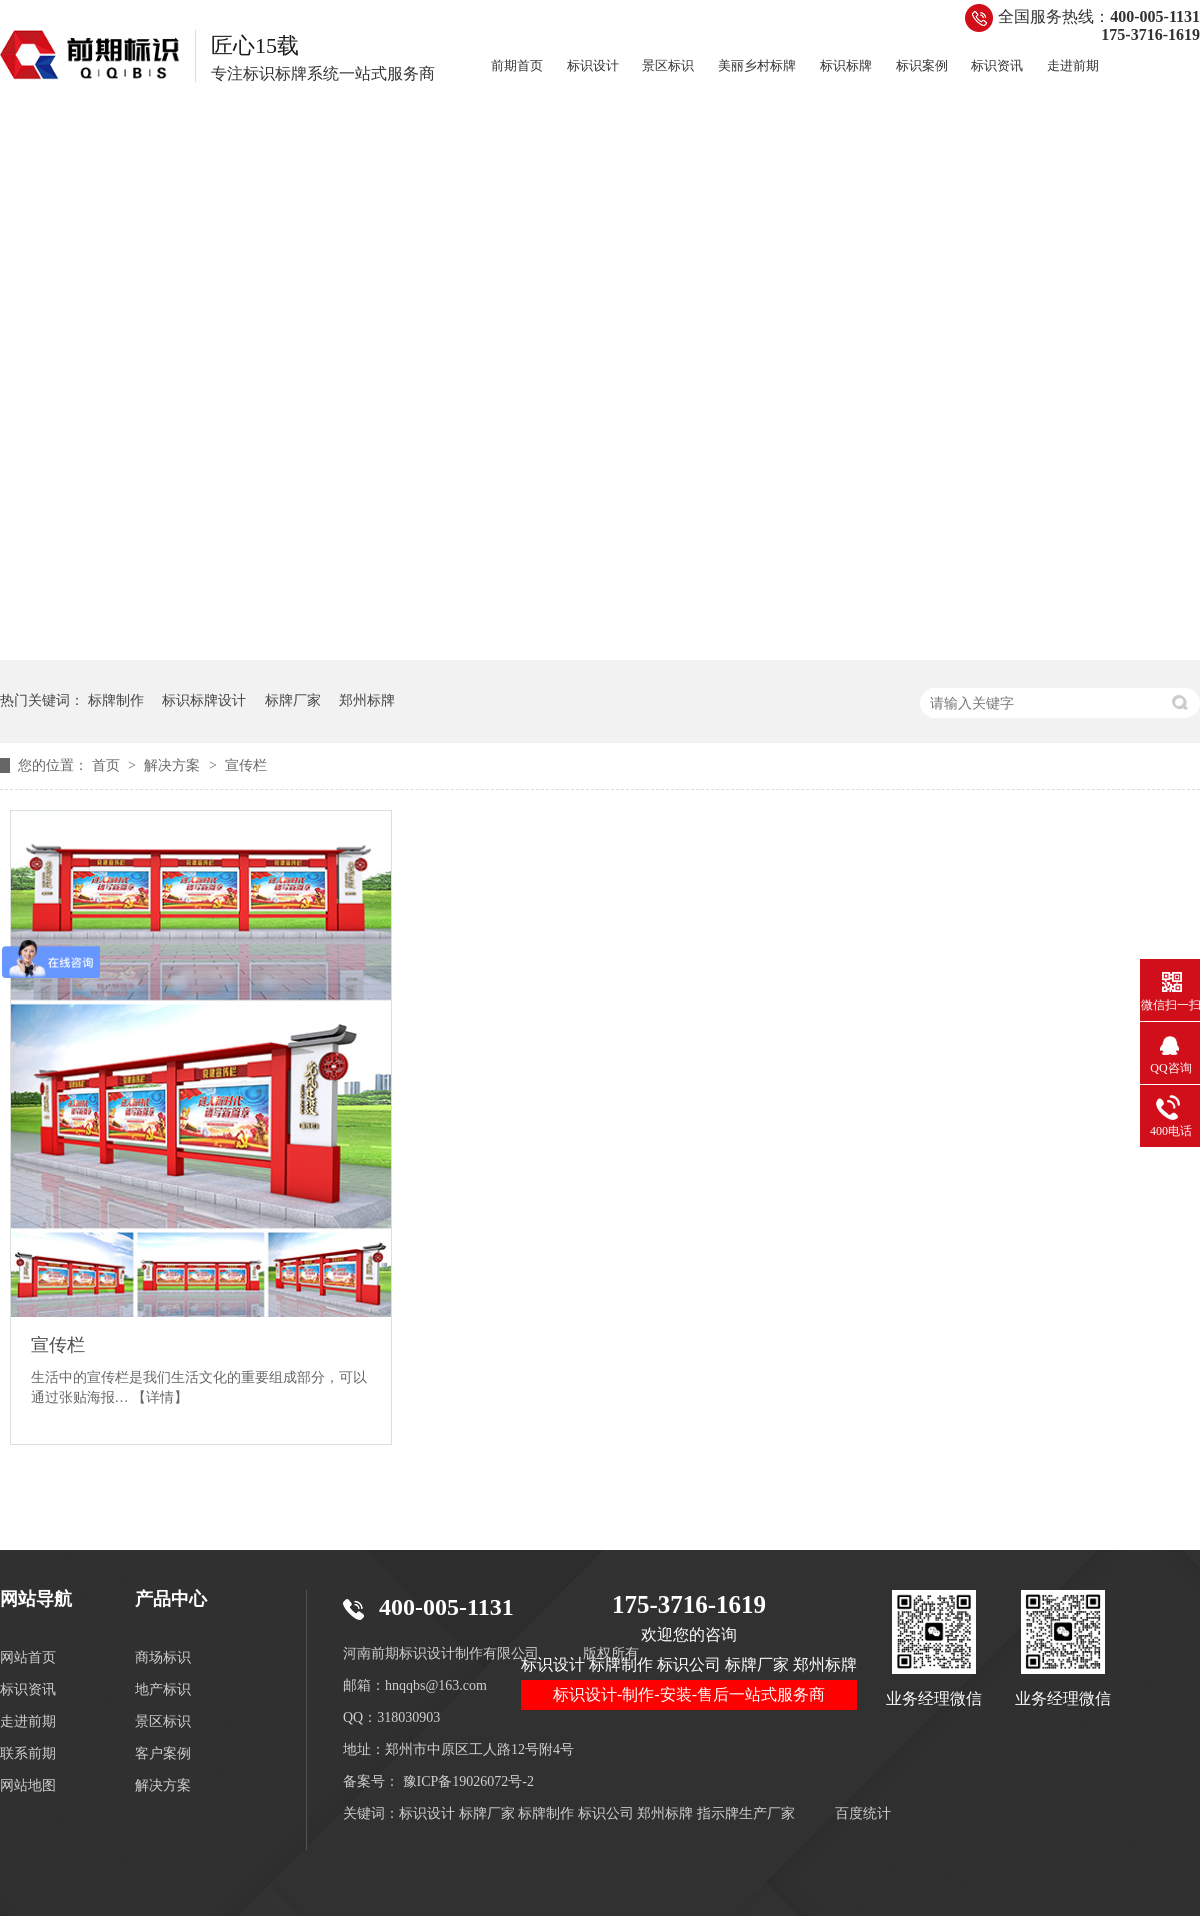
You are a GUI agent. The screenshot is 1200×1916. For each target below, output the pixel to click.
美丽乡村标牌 (757, 65)
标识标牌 (846, 65)
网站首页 (28, 1657)
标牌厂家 (293, 700)
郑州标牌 (367, 700)
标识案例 (922, 65)
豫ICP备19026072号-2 (468, 1781)
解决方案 (174, 765)
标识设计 (593, 65)
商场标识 (163, 1657)
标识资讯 (997, 65)
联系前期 (28, 1753)
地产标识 (163, 1689)
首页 (108, 765)
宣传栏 (246, 765)
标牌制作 (116, 700)
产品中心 (171, 1599)
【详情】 (160, 1397)
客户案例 (163, 1753)
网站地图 (28, 1785)
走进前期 (1073, 65)
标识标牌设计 (204, 700)
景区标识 (668, 65)
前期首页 (517, 65)
